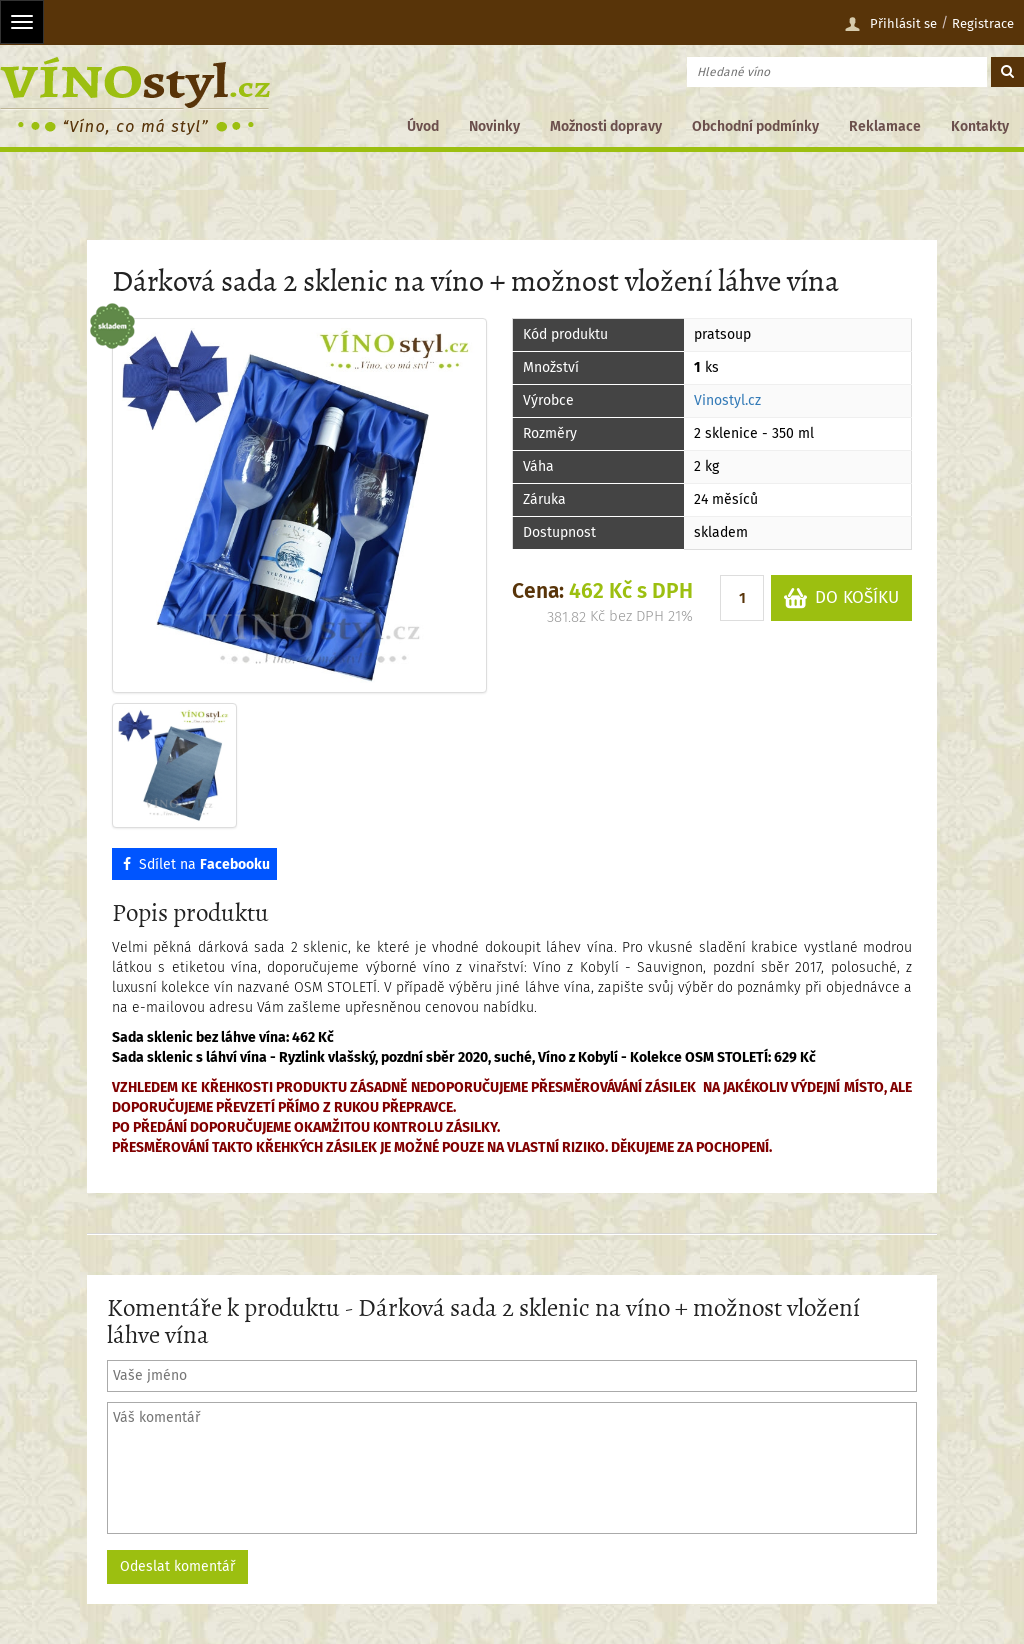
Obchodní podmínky (755, 126)
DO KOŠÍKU (841, 598)
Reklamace (885, 126)
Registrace (983, 23)
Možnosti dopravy (606, 126)
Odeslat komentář (177, 1566)
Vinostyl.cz (727, 400)
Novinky (494, 126)
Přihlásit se (891, 24)
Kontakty (980, 126)
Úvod (423, 126)
